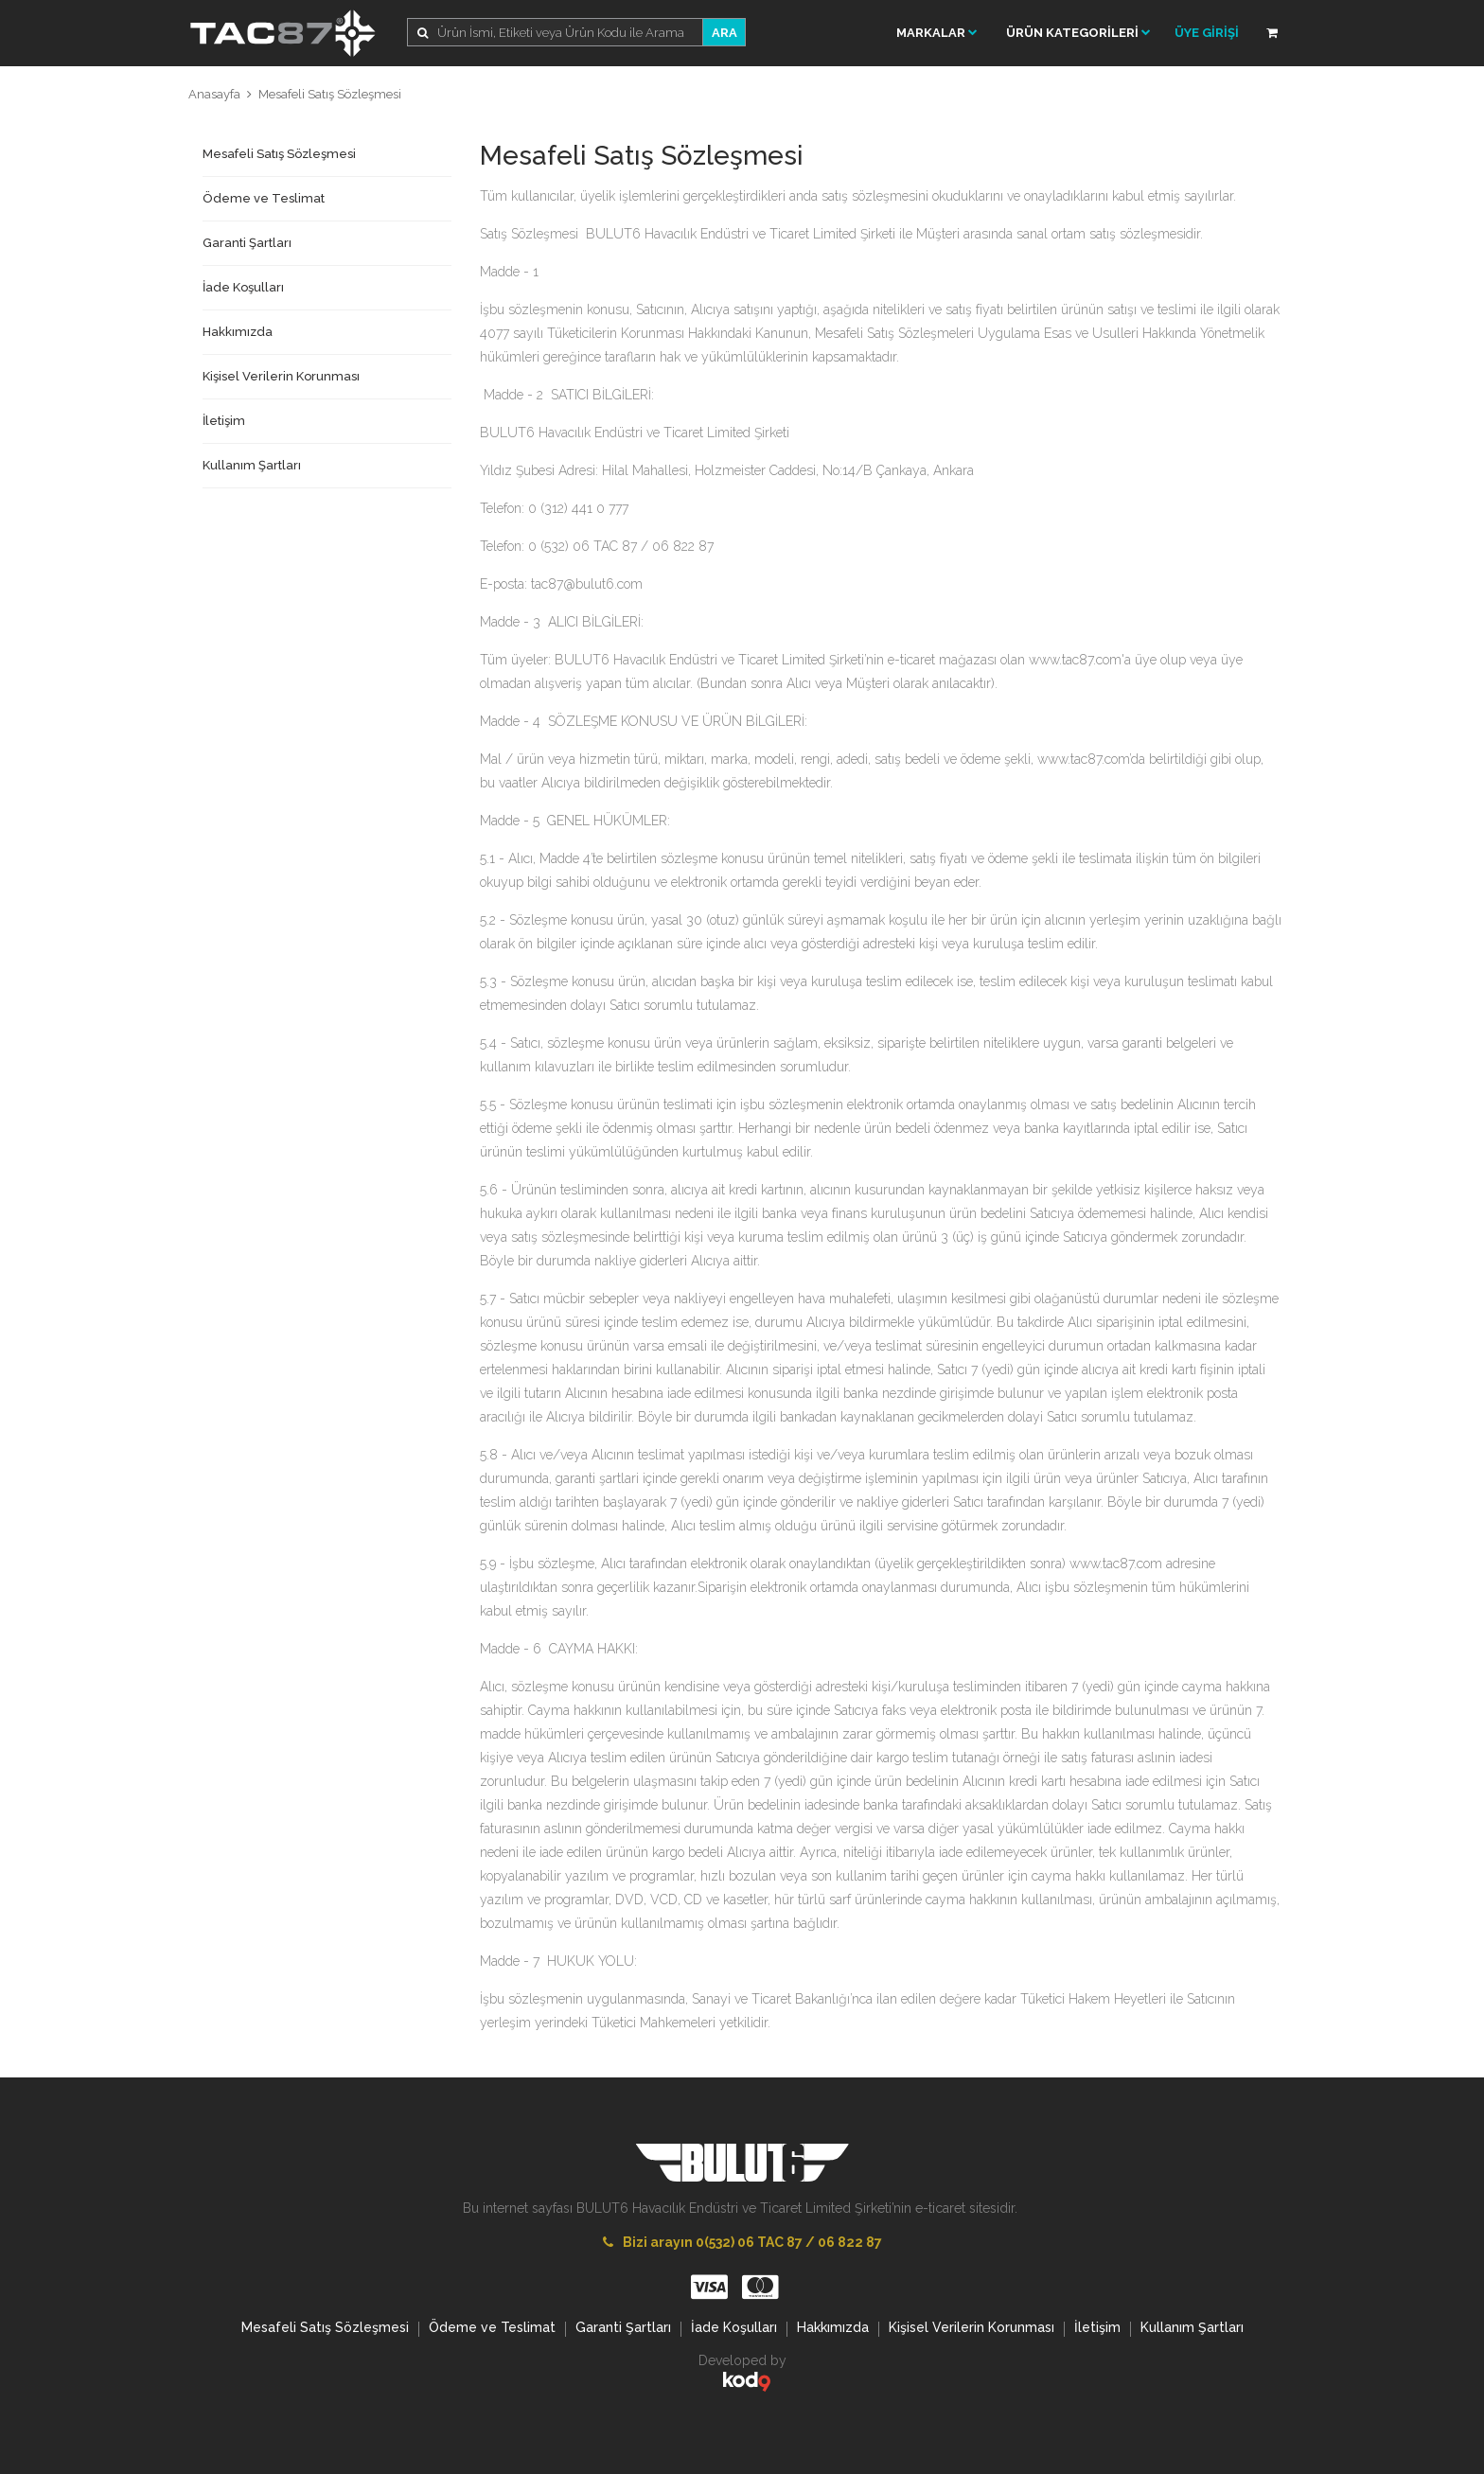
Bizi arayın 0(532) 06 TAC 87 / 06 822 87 (742, 2242)
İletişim (224, 421)
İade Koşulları (243, 287)
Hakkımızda (238, 332)
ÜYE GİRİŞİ (1207, 33)
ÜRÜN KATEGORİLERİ (1078, 33)
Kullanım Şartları (252, 465)
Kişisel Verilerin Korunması (281, 376)
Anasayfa (214, 94)
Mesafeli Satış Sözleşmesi (329, 94)
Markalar (937, 33)
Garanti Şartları (247, 243)
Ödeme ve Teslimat (264, 198)
